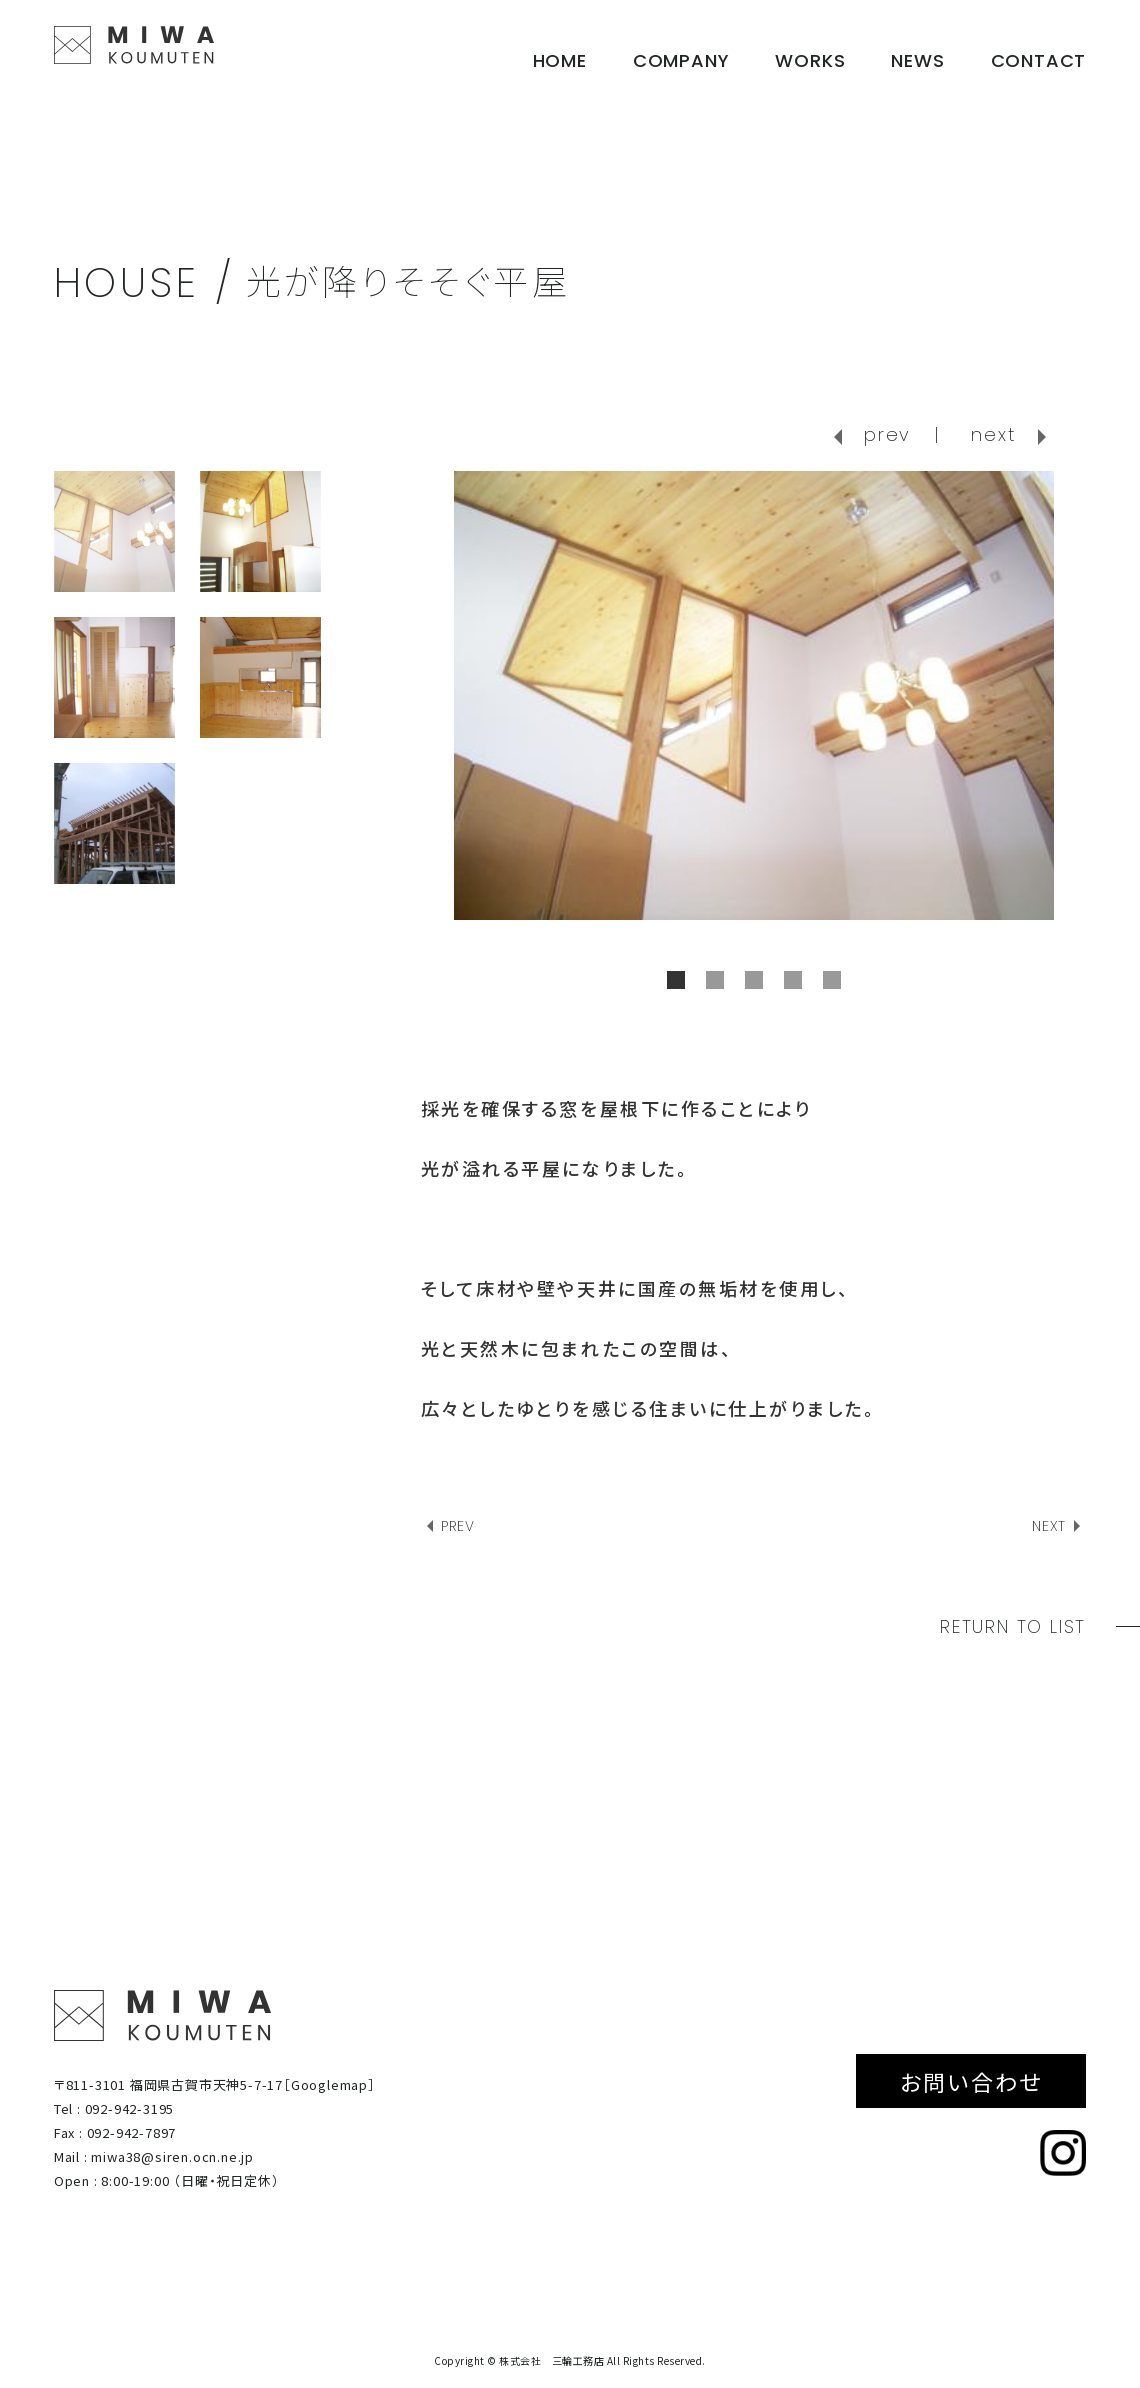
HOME (560, 60)
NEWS (917, 60)
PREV (458, 1526)
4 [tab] (793, 980)
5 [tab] (832, 980)
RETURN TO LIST (1013, 1626)
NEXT (1049, 1526)
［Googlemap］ (329, 2084)
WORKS (810, 60)
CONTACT (1039, 60)
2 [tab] (715, 980)
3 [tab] (754, 980)
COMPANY (681, 60)
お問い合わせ (971, 2081)
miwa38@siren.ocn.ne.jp (172, 2156)
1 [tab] (676, 980)
